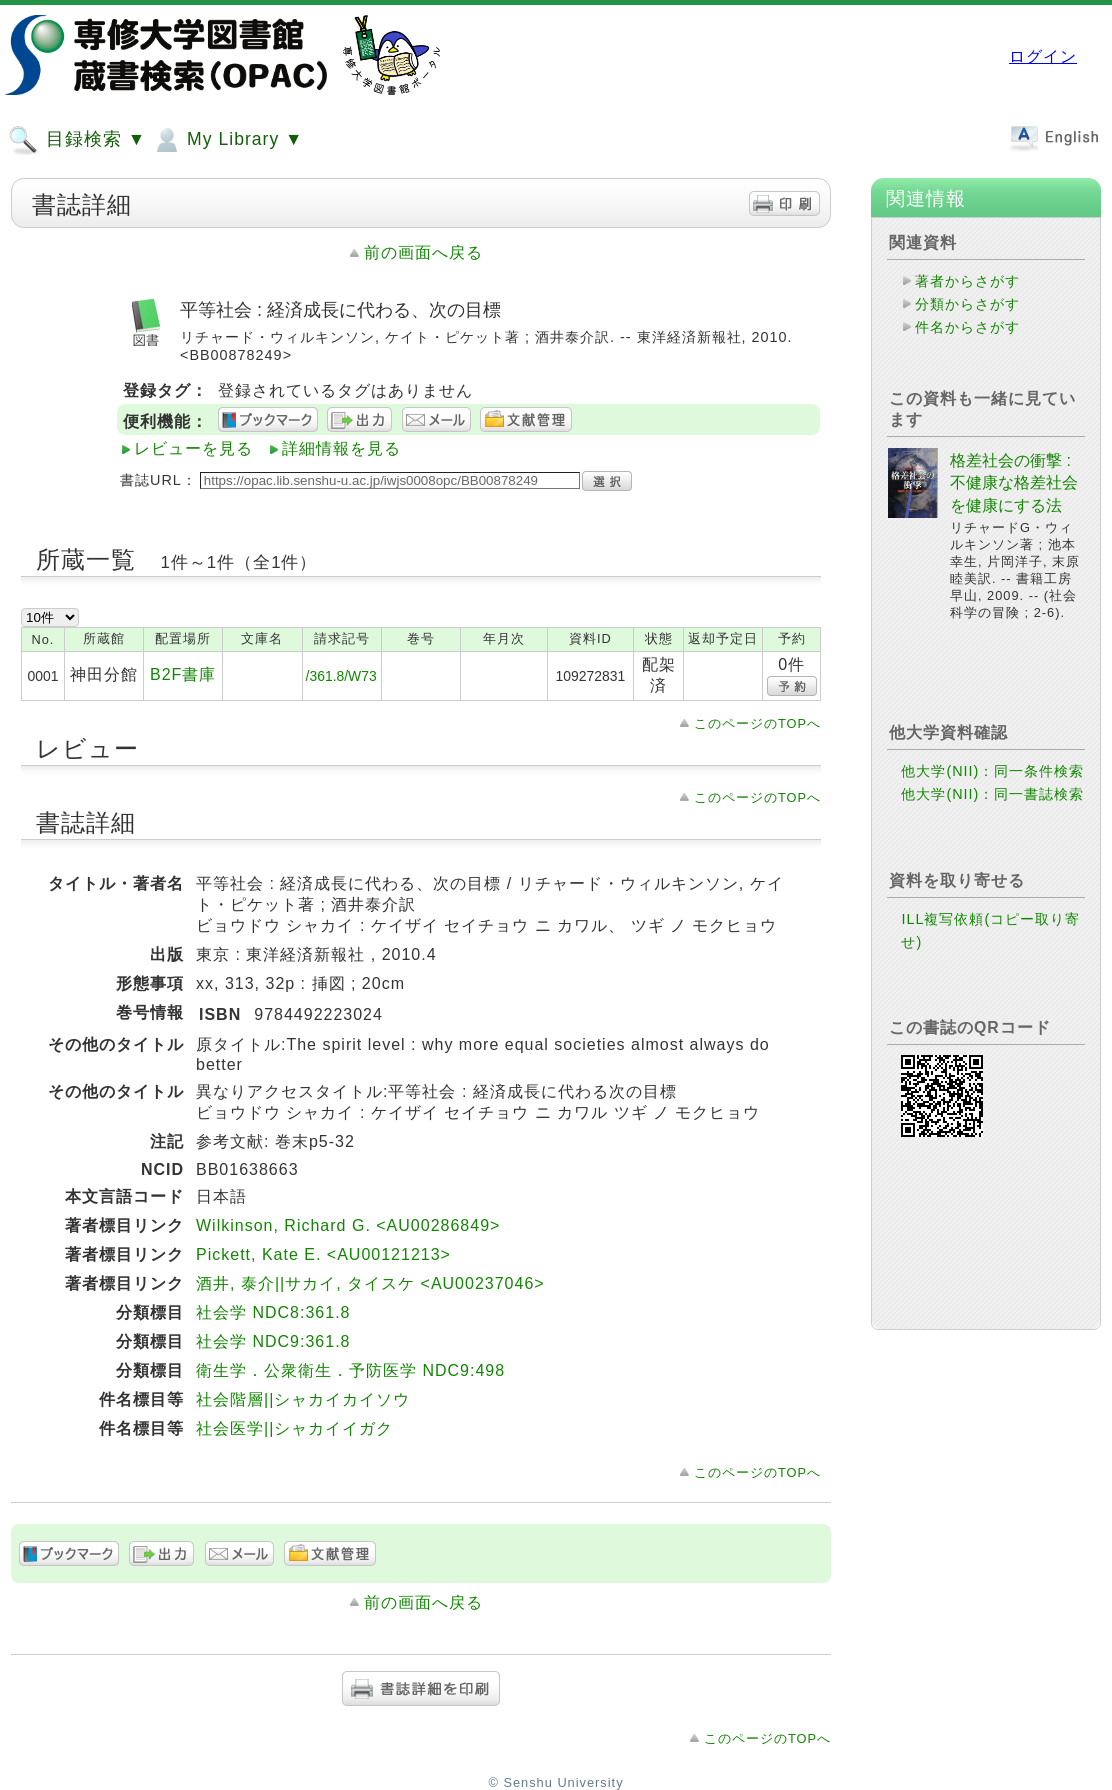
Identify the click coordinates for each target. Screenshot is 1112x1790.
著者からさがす (967, 281)
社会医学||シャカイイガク (294, 1428)
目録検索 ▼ (77, 140)
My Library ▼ (227, 140)
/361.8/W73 (341, 676)
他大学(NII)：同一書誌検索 (992, 794)
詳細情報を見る (341, 448)
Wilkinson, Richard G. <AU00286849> (348, 1225)
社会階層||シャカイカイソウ (303, 1399)
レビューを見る (193, 448)
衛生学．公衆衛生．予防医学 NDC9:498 (350, 1370)
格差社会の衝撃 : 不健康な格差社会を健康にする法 (1014, 483)
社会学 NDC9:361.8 (273, 1341)
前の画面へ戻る (423, 252)
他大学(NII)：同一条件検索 (992, 771)
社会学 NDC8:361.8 (273, 1312)
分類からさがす (967, 304)
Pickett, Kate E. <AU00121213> (323, 1254)
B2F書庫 (183, 674)
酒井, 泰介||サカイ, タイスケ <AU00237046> (370, 1283)
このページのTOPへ (757, 723)
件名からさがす (967, 327)
